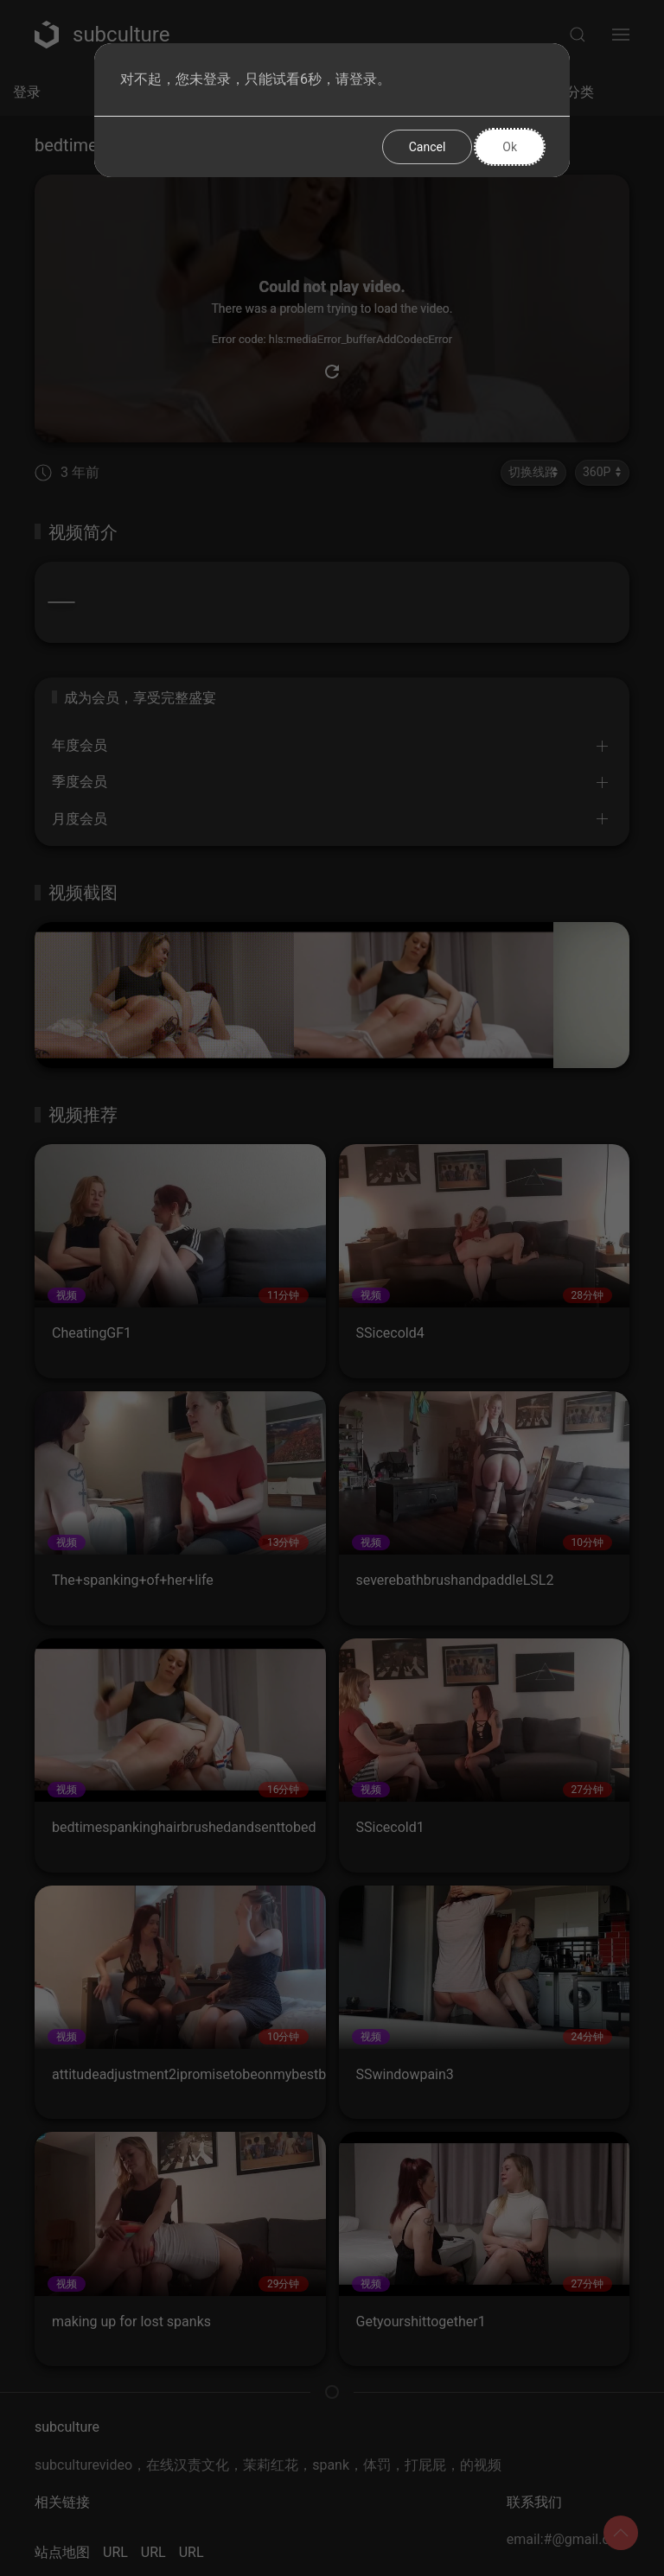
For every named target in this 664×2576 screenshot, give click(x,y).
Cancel (427, 147)
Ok (509, 147)
